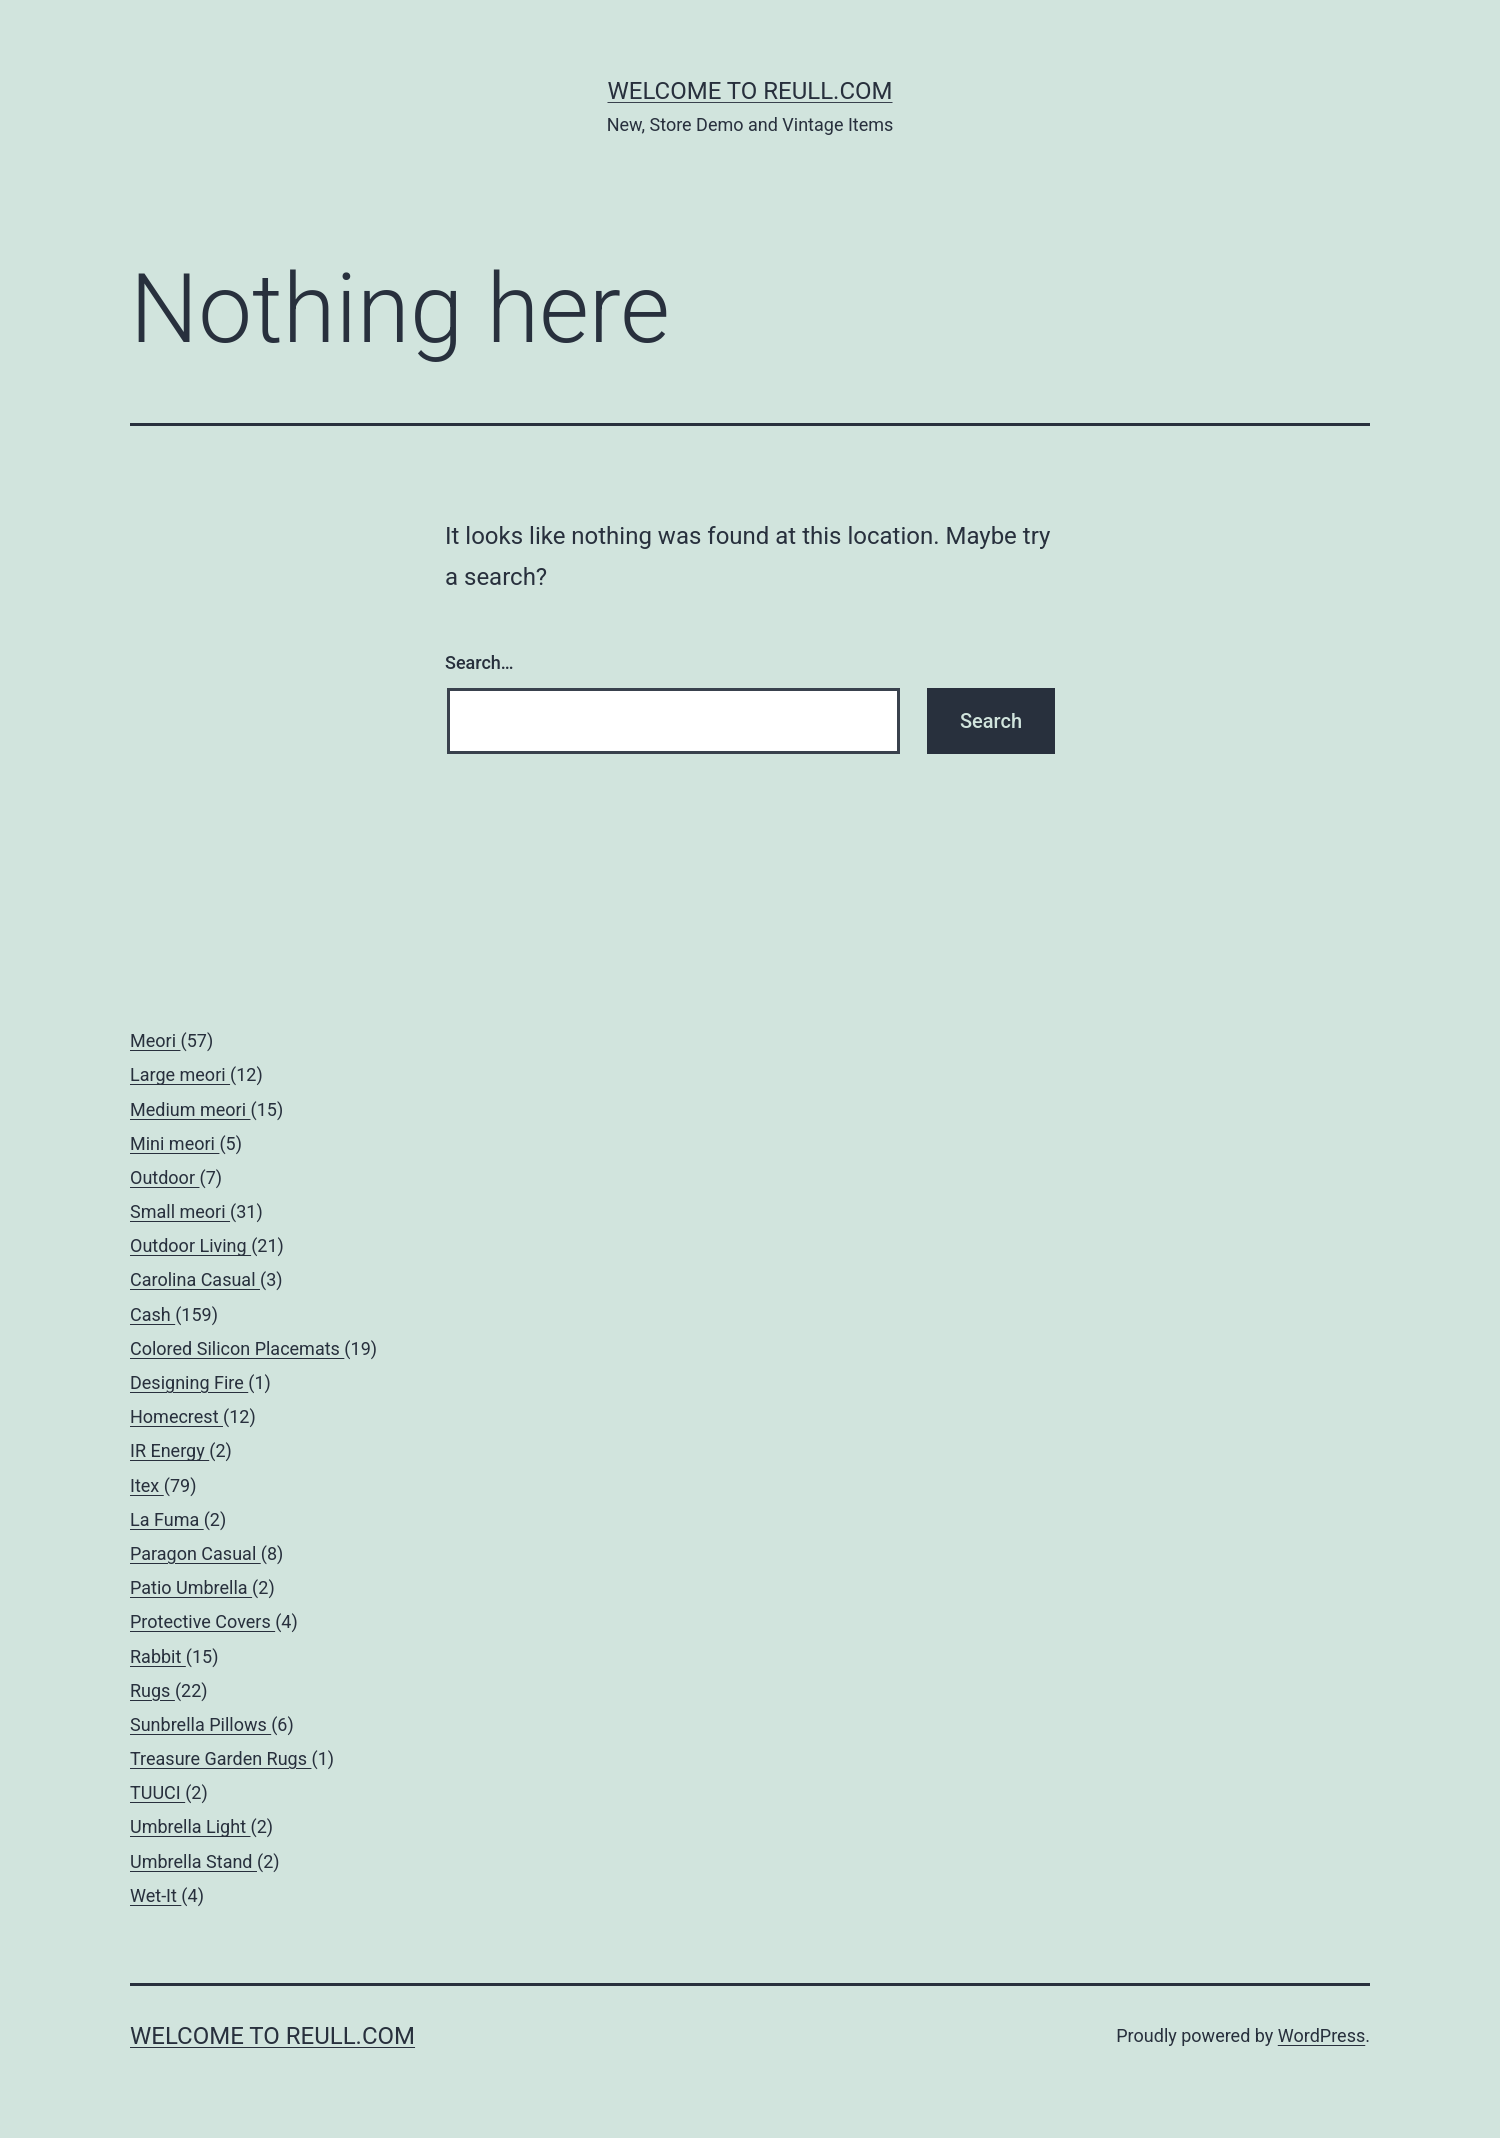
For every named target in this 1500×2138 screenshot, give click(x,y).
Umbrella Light (190, 1826)
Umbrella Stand (193, 1861)
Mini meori (174, 1143)
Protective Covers (202, 1621)
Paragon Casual (195, 1553)
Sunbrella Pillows (200, 1724)
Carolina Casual (195, 1279)
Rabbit (158, 1656)
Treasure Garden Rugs (220, 1758)
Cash (152, 1314)
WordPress (1321, 2035)
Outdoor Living (190, 1245)
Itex (147, 1485)
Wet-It (155, 1895)
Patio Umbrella (191, 1587)
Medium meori (190, 1109)
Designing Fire (189, 1382)
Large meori (180, 1074)
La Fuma (167, 1519)
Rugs (152, 1690)
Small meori (180, 1211)
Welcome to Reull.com (749, 91)
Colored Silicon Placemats (237, 1348)
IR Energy (169, 1450)
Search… (479, 662)
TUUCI (157, 1792)
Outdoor (164, 1177)
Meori (155, 1040)
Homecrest (176, 1416)
